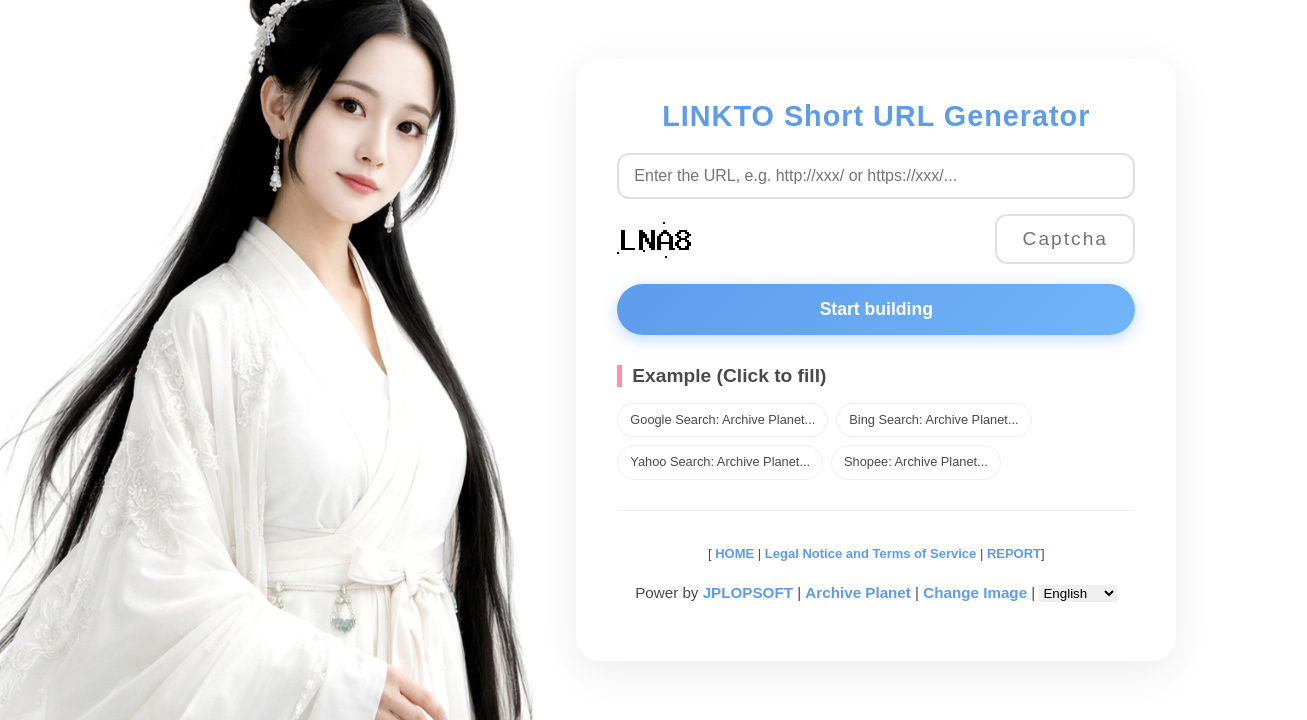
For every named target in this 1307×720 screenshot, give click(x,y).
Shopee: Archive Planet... (916, 461)
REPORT (1014, 553)
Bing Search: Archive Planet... (933, 419)
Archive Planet (858, 592)
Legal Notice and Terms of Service (870, 553)
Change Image (975, 592)
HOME (733, 553)
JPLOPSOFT (748, 592)
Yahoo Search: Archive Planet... (720, 461)
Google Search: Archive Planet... (722, 419)
